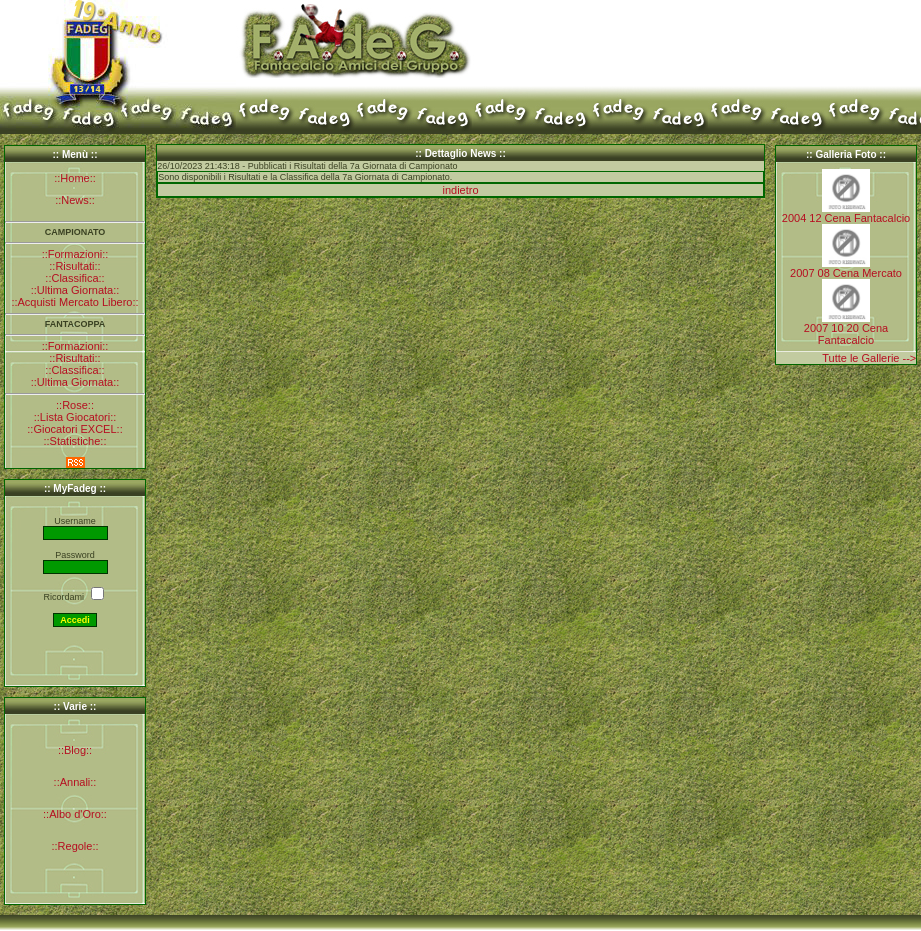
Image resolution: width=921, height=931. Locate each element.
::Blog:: (75, 750)
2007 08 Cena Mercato (846, 273)
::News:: (75, 200)
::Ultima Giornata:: (75, 290)
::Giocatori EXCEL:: (74, 429)
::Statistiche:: (75, 441)
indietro (460, 190)
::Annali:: (75, 782)
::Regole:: (74, 846)
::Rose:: (75, 405)
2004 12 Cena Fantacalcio (846, 218)
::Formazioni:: (75, 254)
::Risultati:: (74, 266)
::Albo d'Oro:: (75, 814)
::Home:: (75, 178)
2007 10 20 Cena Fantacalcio (846, 334)
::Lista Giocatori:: (75, 417)
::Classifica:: (74, 278)
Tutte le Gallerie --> (869, 358)
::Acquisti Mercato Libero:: (74, 302)
